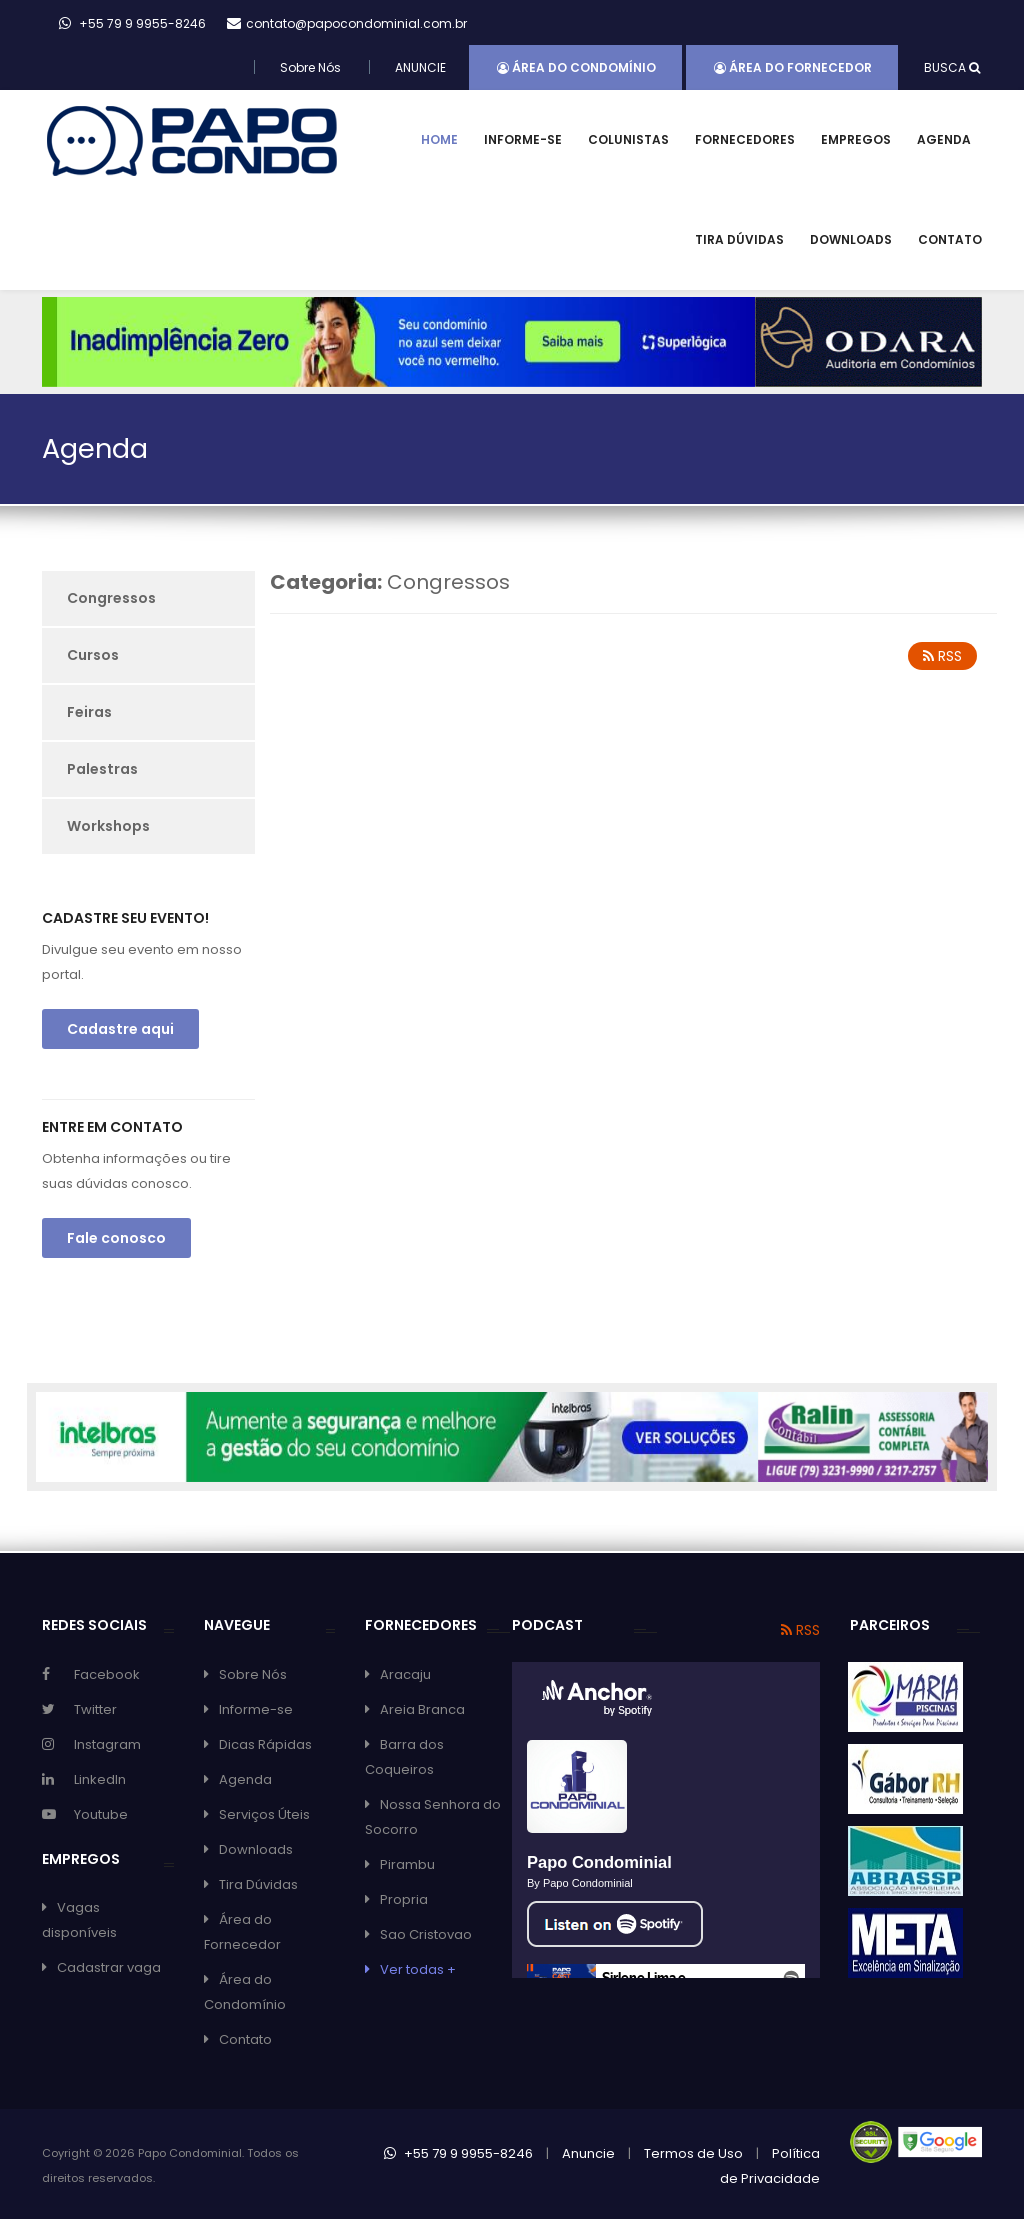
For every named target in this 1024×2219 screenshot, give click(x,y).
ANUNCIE (420, 67)
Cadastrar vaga (109, 1967)
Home (439, 139)
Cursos (93, 655)
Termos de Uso (693, 2153)
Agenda (944, 139)
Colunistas (628, 139)
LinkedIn (100, 1779)
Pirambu (407, 1864)
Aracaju (405, 1674)
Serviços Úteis (264, 1814)
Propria (404, 1899)
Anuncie (588, 2153)
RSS (942, 656)
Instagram (107, 1744)
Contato (950, 239)
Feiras (89, 712)
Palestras (102, 769)
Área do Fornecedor (793, 67)
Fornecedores (745, 139)
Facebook (107, 1674)
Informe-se (523, 139)
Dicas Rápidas (265, 1744)
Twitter (95, 1709)
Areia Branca (422, 1709)
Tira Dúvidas (739, 239)
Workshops (108, 826)
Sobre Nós (310, 67)
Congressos (111, 598)
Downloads (851, 239)
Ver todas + (418, 1969)
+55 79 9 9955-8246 (458, 2153)
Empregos (856, 139)
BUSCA (952, 67)
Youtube (101, 1814)
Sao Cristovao (426, 1934)
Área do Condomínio (576, 67)
